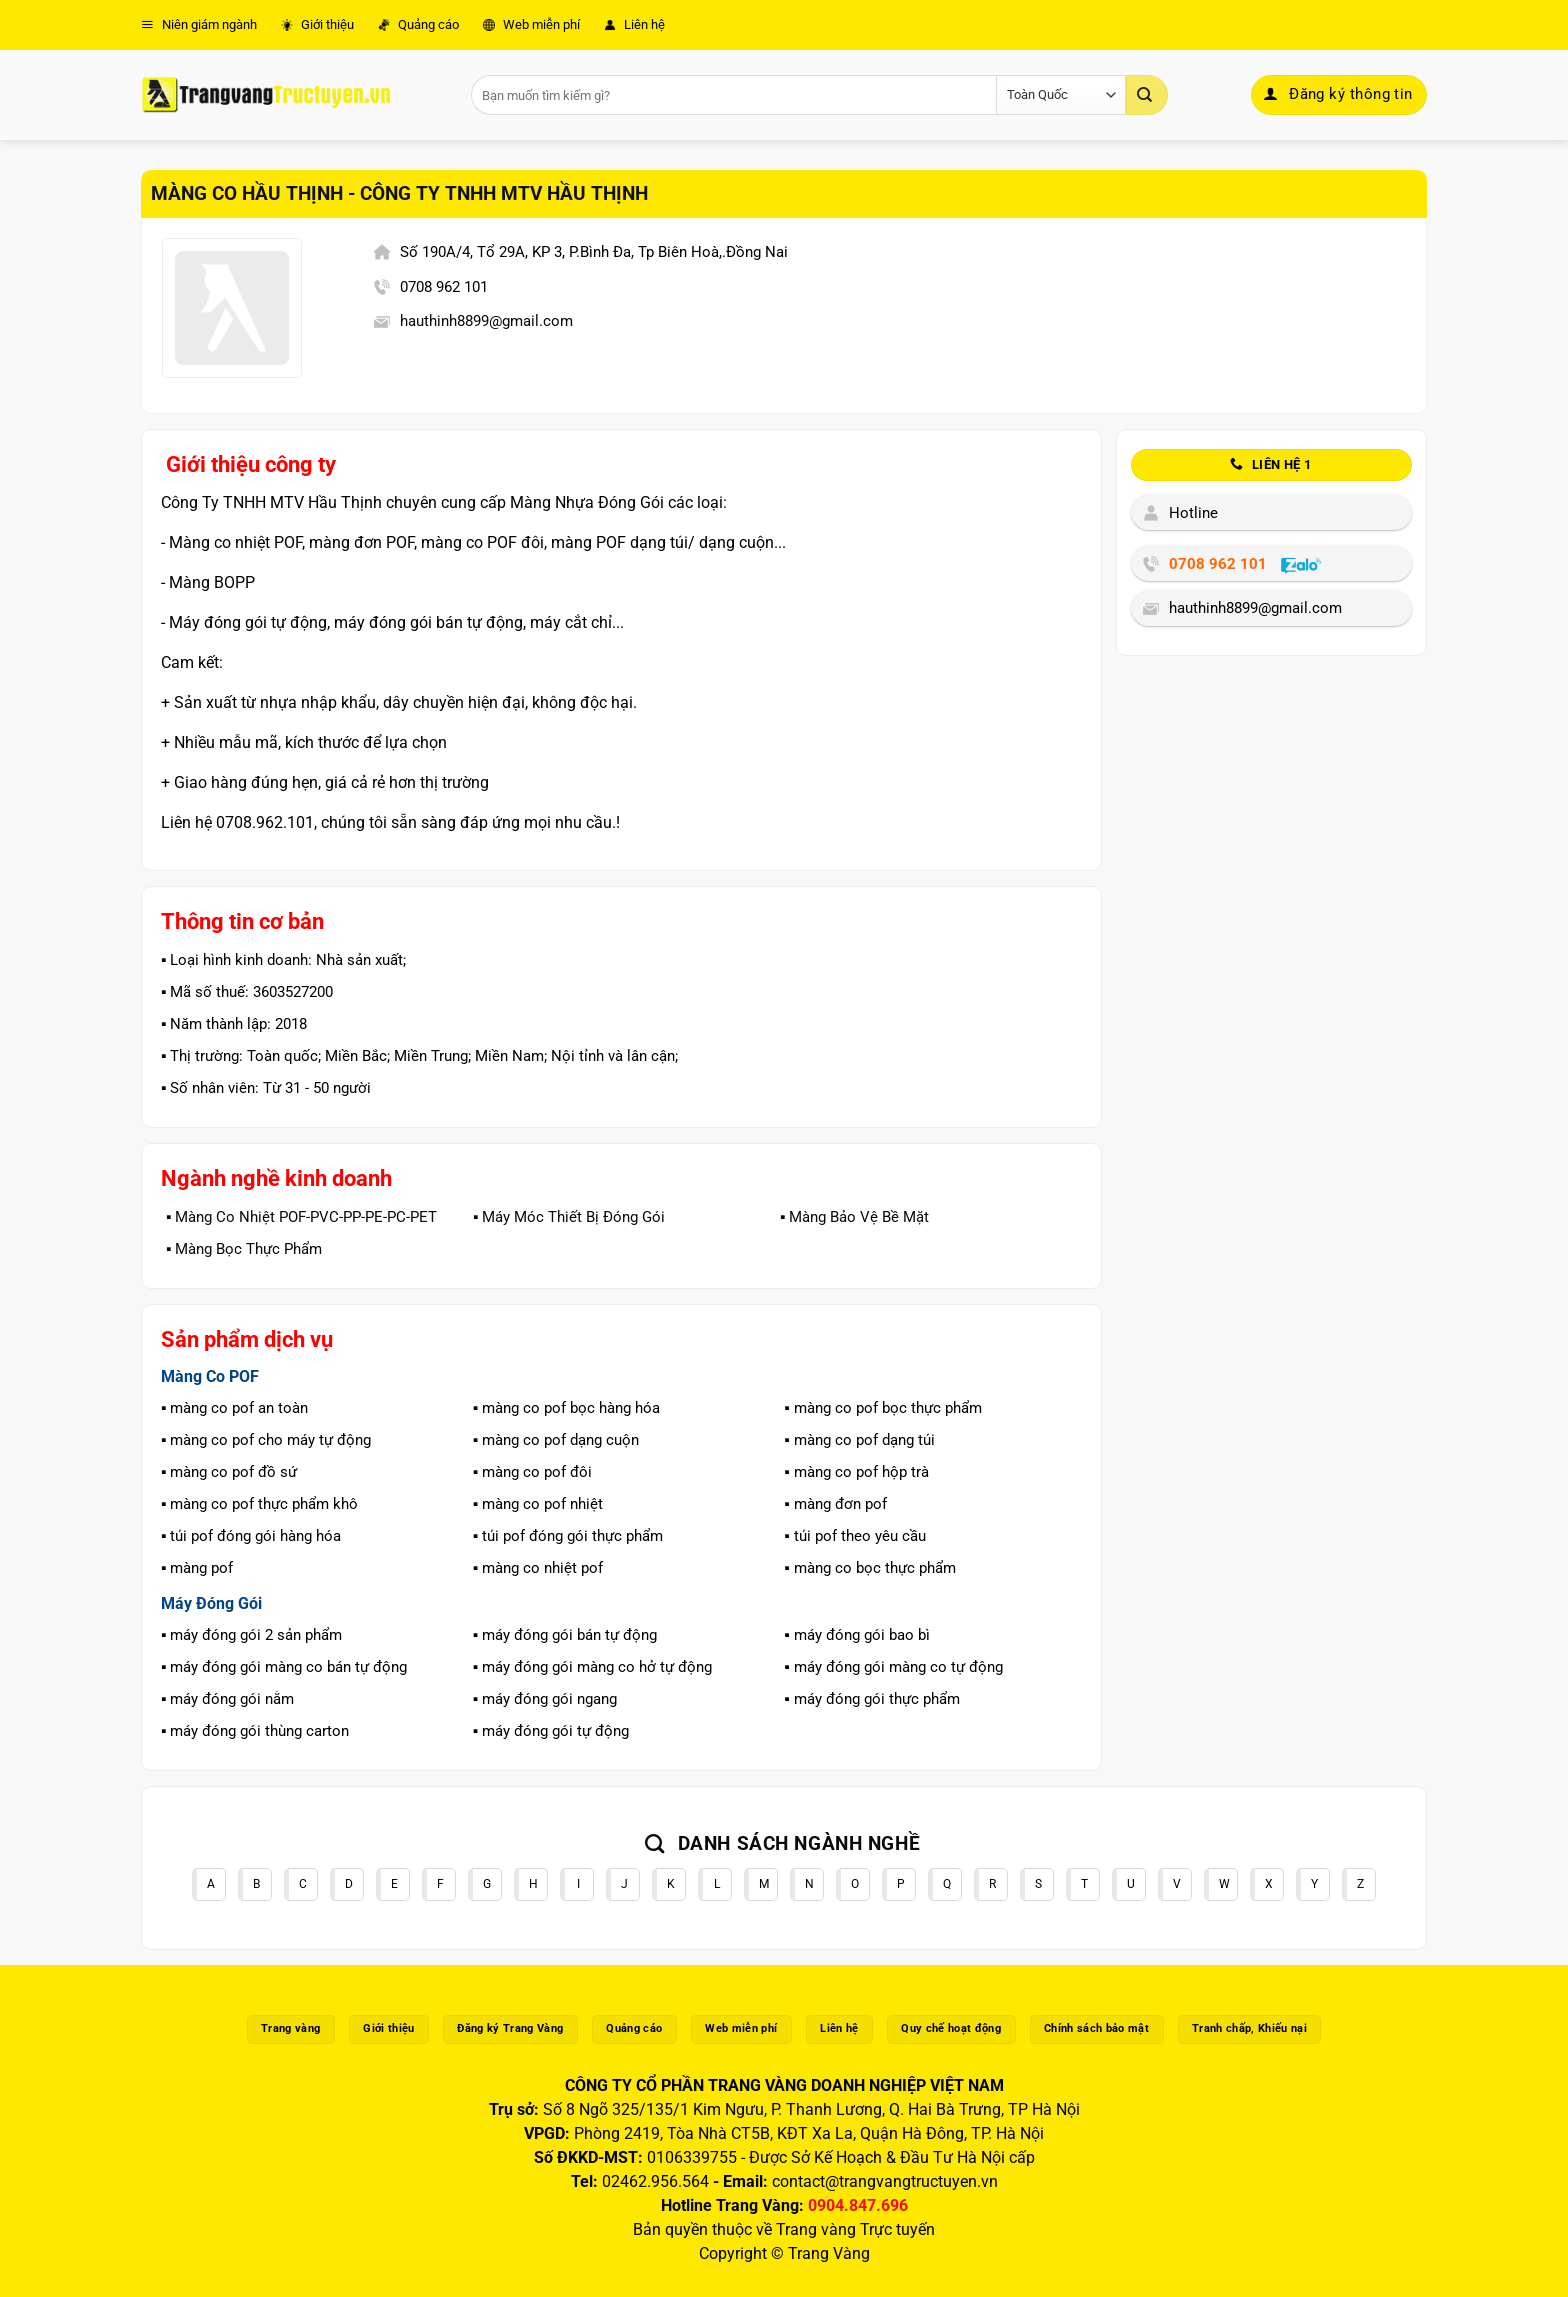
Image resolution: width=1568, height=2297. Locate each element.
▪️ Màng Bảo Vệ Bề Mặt (854, 1217)
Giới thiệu (317, 24)
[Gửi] (1147, 95)
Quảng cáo (418, 24)
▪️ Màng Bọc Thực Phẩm (244, 1249)
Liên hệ (634, 24)
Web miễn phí (531, 24)
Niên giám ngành (199, 24)
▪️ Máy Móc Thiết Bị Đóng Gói (569, 1217)
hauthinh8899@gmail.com (486, 321)
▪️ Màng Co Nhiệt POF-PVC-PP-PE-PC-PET (301, 1217)
